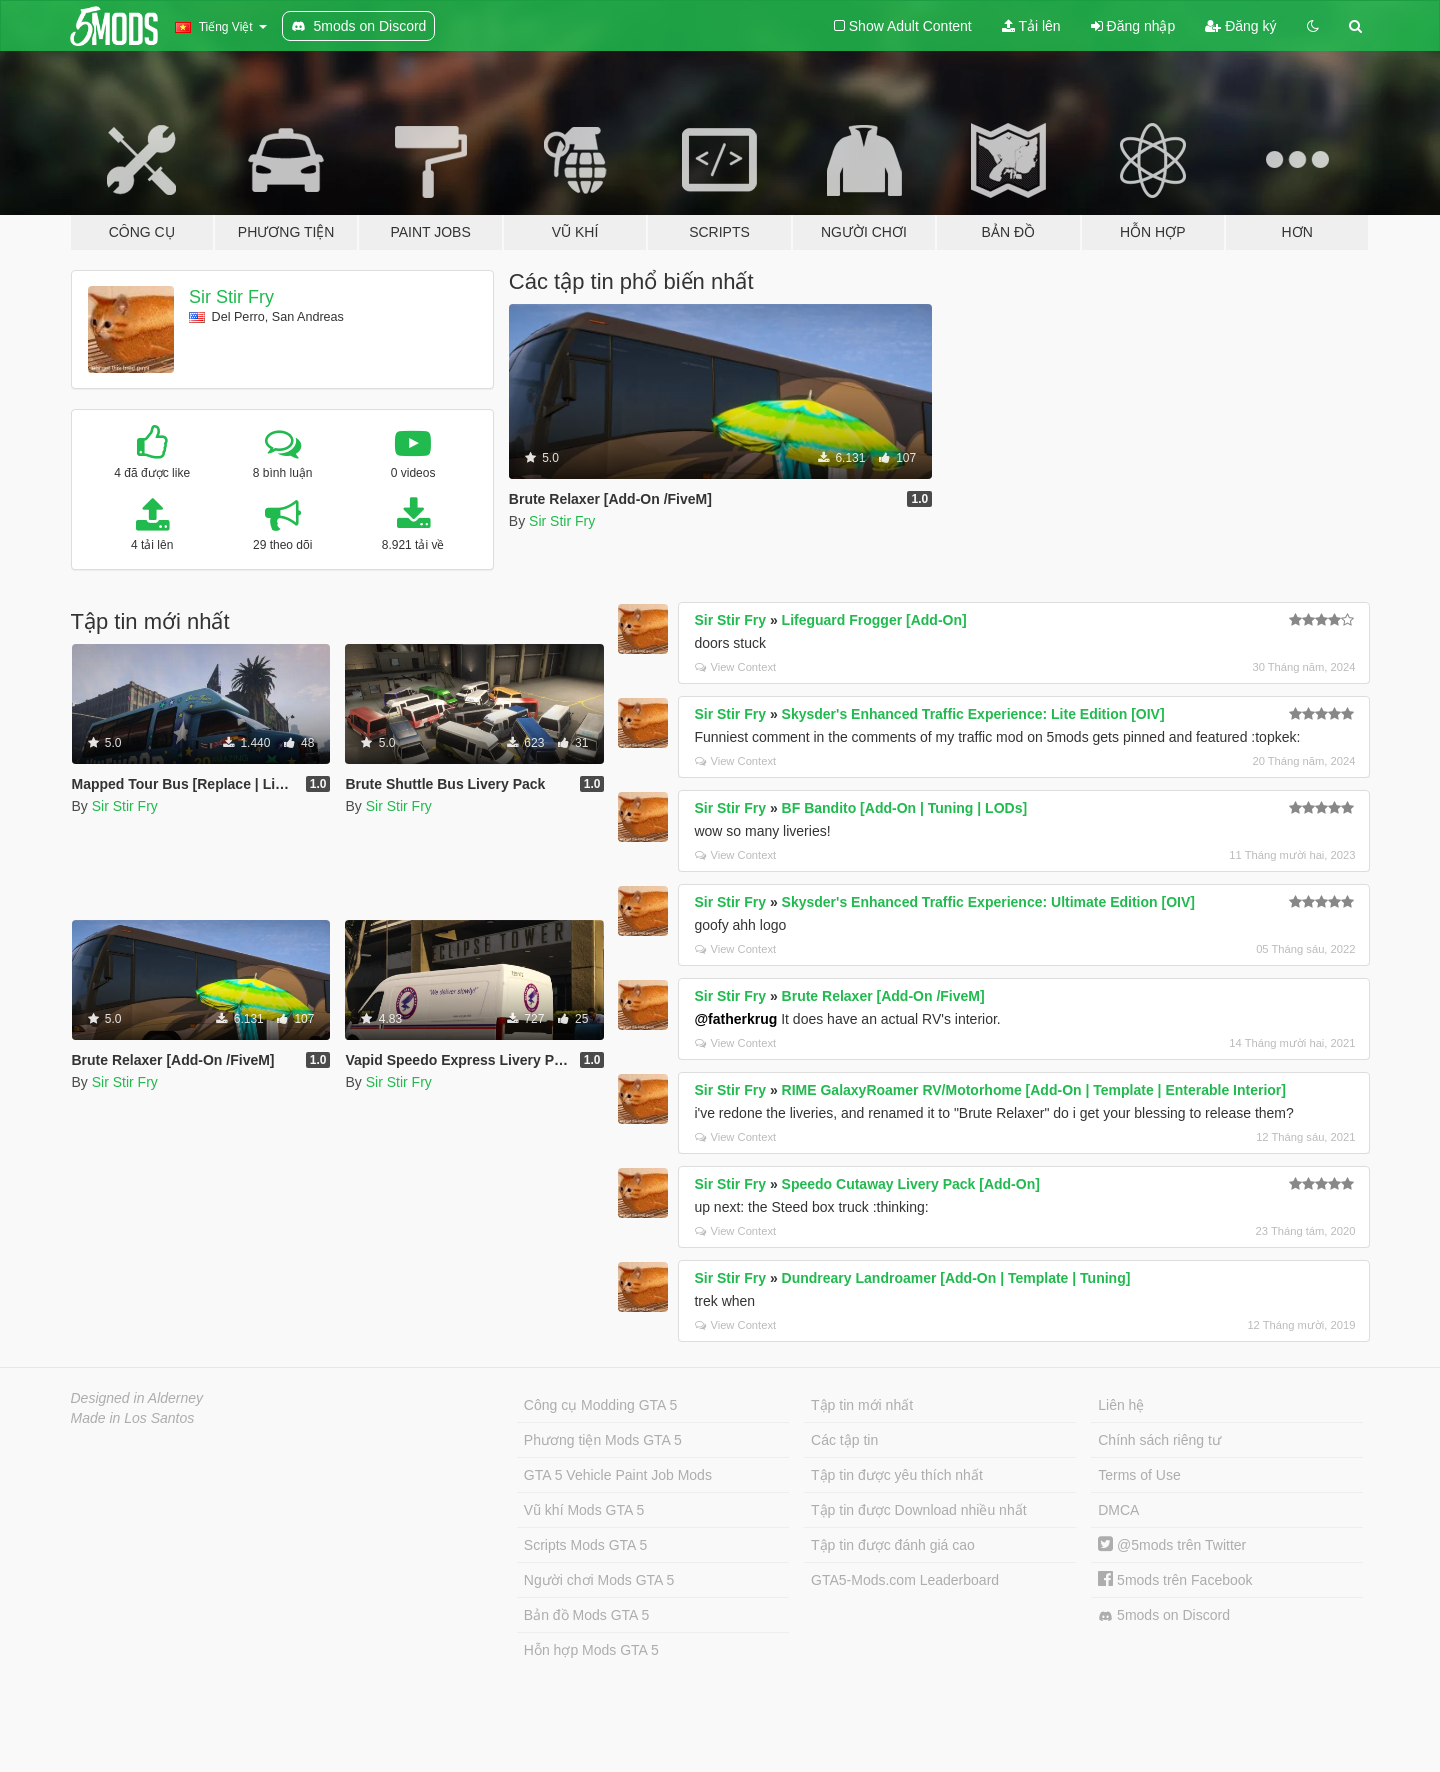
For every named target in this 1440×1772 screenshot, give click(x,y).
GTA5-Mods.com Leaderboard (905, 1580)
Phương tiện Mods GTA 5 (603, 1440)
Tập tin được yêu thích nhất (897, 1475)
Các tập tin (844, 1440)
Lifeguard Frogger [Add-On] (874, 620)
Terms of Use (1139, 1475)
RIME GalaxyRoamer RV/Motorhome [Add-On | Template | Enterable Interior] (1034, 1090)
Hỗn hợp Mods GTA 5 (591, 1650)
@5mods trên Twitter (1172, 1545)
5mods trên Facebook (1175, 1580)
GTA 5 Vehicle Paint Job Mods (618, 1475)
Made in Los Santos (133, 1418)
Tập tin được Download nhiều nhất (919, 1510)
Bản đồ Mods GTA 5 (586, 1615)
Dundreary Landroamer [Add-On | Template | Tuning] (956, 1278)
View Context (735, 667)
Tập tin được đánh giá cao (893, 1545)
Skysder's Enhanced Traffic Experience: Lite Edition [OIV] (973, 714)
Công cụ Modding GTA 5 (600, 1405)
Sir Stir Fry (231, 297)
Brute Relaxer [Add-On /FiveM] (883, 996)
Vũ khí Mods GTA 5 (584, 1510)
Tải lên (1031, 26)
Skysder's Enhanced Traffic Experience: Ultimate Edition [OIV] (988, 902)
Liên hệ (1121, 1405)
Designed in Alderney (137, 1398)
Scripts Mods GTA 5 (585, 1545)
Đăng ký (1240, 26)
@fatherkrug (735, 1019)
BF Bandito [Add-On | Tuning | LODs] (905, 808)
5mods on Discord (1164, 1615)
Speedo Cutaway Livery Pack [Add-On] (911, 1184)
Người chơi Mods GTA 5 (599, 1580)
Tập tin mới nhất (862, 1405)
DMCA (1118, 1510)
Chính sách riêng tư (1159, 1440)
